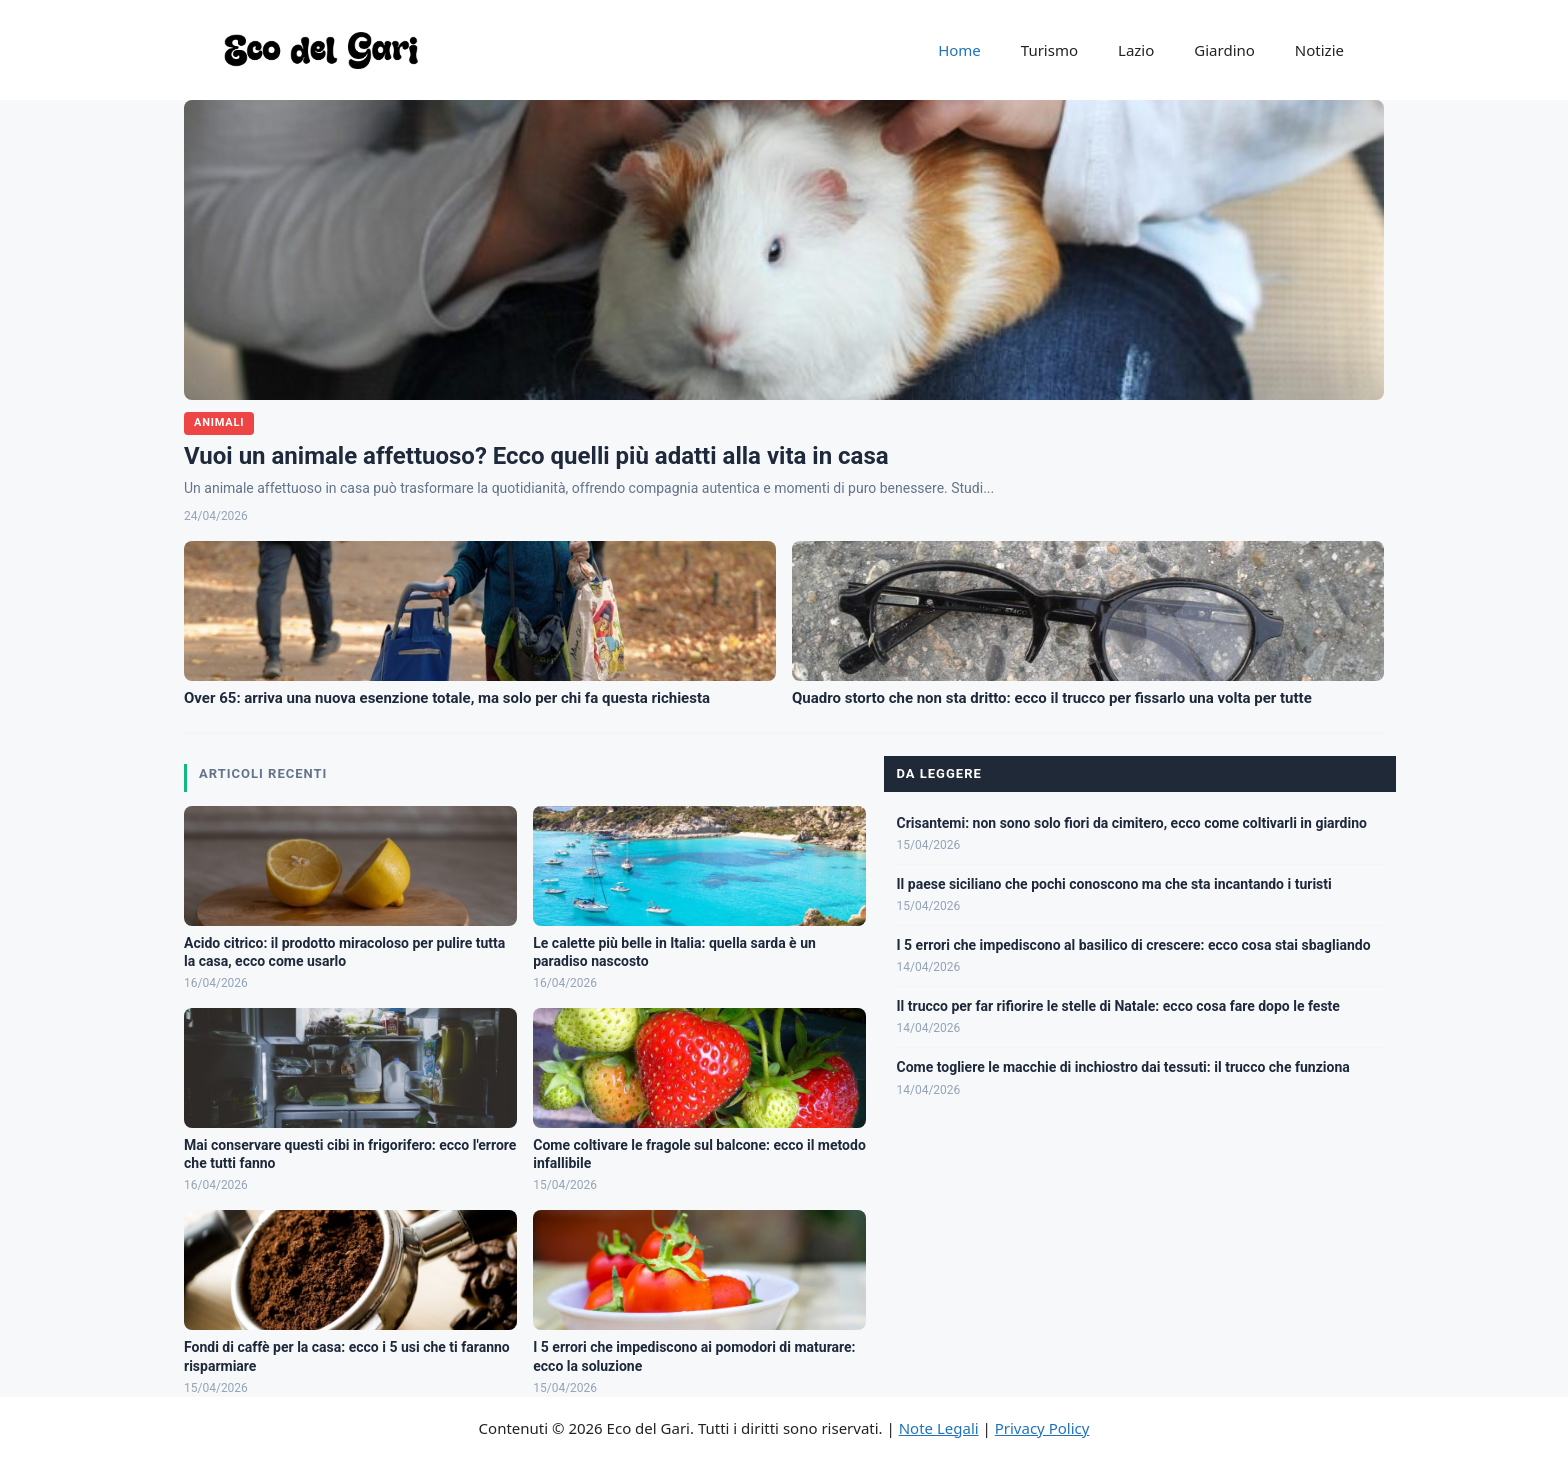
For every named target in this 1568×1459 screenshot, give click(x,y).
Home (959, 50)
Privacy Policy (1042, 1428)
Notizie (1319, 50)
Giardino (1224, 50)
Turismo (1049, 50)
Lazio (1136, 50)
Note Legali (939, 1428)
